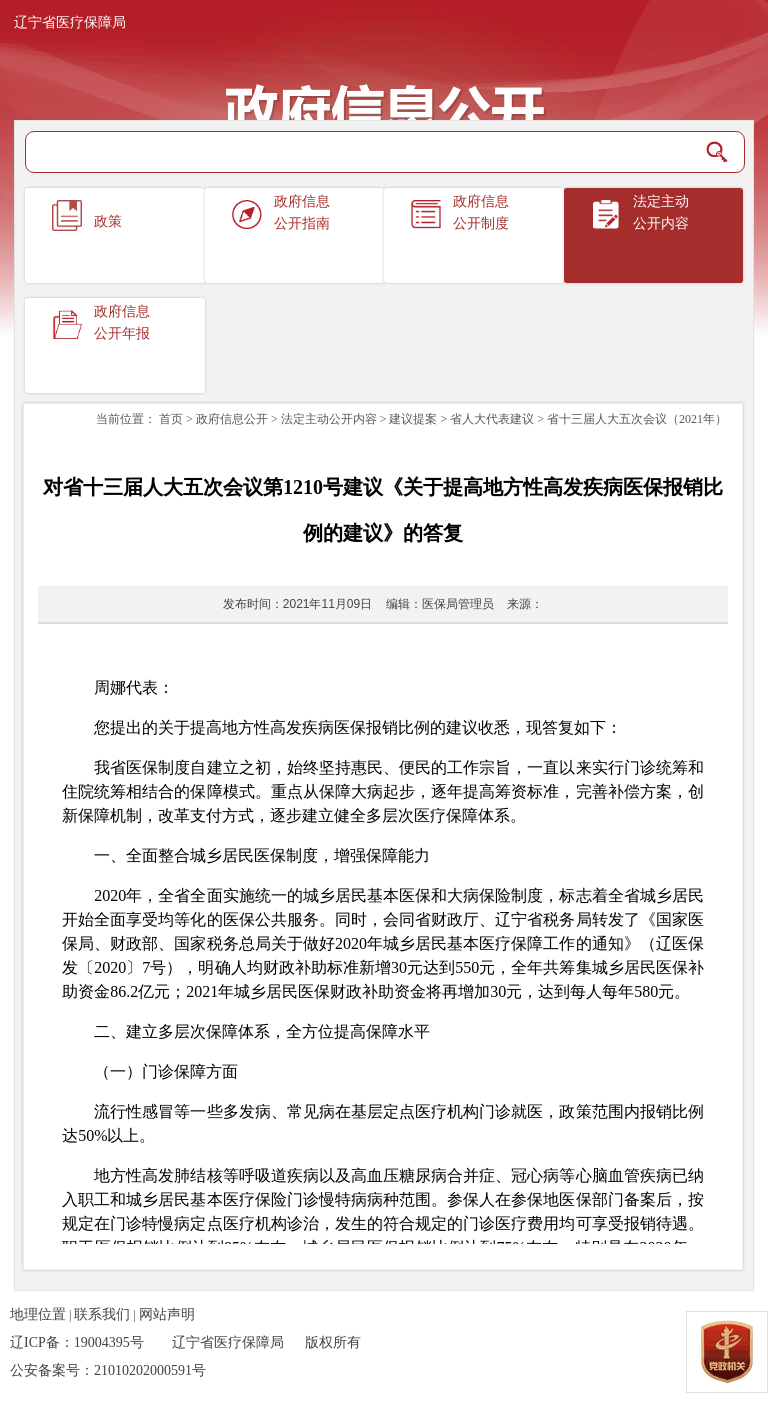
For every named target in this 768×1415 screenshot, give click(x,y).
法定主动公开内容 (661, 212)
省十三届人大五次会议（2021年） (637, 419)
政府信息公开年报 (122, 322)
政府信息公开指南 (302, 212)
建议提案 (413, 419)
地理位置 (38, 1314)
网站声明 (167, 1314)
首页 (171, 419)
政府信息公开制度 (481, 212)
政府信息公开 (232, 419)
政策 (108, 221)
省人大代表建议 (492, 419)
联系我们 (102, 1314)
